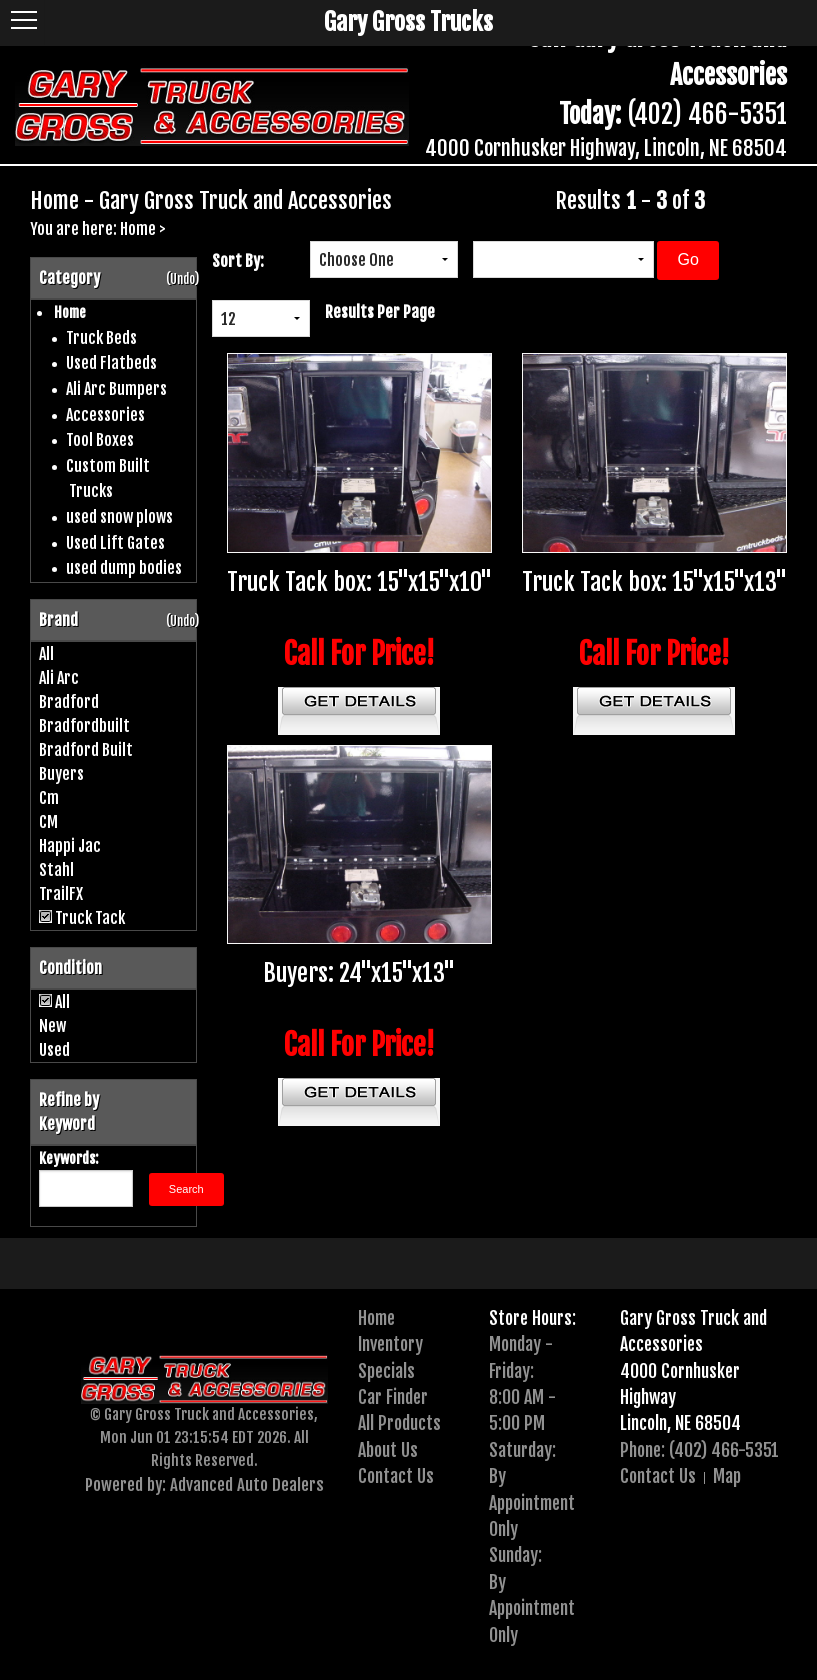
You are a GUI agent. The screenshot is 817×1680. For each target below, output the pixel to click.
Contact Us (396, 1476)
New (52, 1026)
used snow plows (119, 517)
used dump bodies (124, 568)
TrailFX (61, 894)
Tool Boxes (100, 440)
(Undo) (182, 279)
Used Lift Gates (115, 543)
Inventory (390, 1344)
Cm (49, 798)
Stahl (56, 870)
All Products (399, 1423)
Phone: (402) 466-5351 (699, 1450)
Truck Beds (101, 338)
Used (54, 1050)
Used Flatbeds (111, 363)
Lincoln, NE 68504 (680, 1423)
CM (48, 822)
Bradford (69, 702)
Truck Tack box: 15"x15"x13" (654, 582)
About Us (388, 1450)
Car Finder (393, 1397)
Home (138, 229)
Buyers (61, 774)
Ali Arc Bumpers (116, 389)
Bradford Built (86, 750)
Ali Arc (59, 678)
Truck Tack (90, 918)
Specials (386, 1371)
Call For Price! (359, 654)
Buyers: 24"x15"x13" (359, 973)
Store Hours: (532, 1318)
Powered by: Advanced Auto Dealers (204, 1484)
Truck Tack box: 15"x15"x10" (359, 582)
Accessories (105, 415)
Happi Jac (70, 846)
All (46, 654)
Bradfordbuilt (84, 726)
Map (727, 1476)
